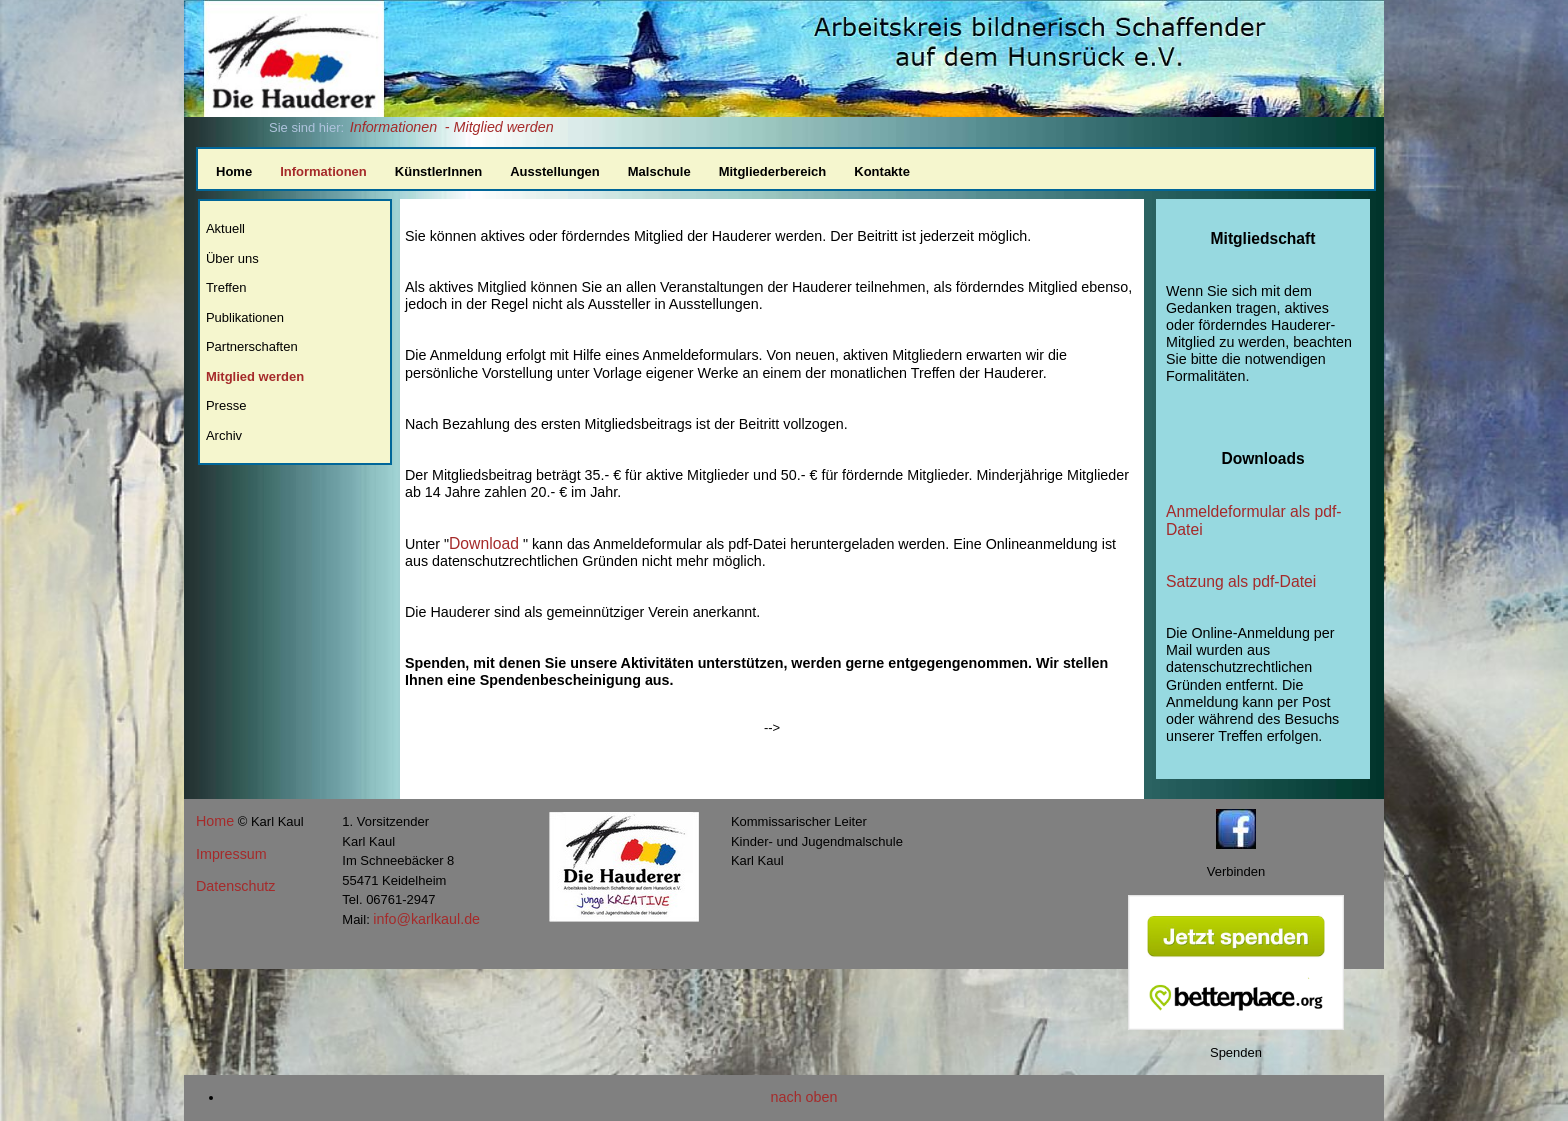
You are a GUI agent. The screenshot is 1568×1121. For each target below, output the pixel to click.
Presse (226, 405)
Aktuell (225, 228)
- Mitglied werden (499, 127)
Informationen (393, 127)
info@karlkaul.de (426, 919)
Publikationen (245, 317)
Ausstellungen (555, 171)
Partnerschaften (252, 346)
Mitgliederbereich (773, 171)
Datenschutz (235, 886)
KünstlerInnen (438, 171)
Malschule (659, 171)
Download (484, 543)
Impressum (231, 854)
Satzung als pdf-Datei (1241, 581)
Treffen (226, 287)
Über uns (232, 258)
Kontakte (882, 171)
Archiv (224, 435)
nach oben (804, 1097)
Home (234, 171)
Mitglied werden (255, 376)
